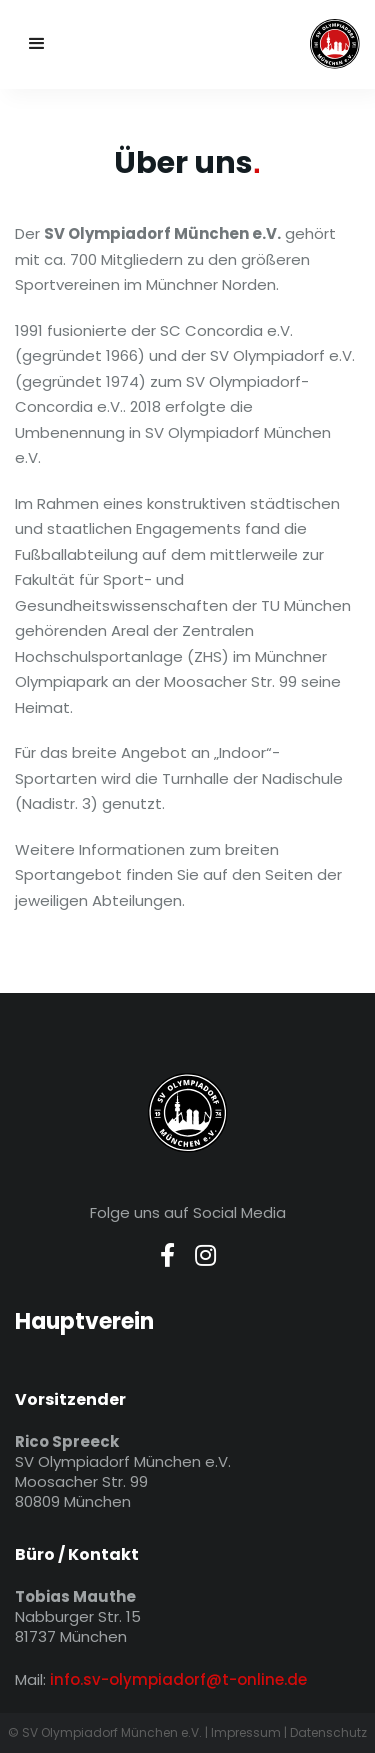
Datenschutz (328, 1732)
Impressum (246, 1732)
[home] (256, 44)
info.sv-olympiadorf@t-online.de (178, 1679)
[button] (37, 44)
